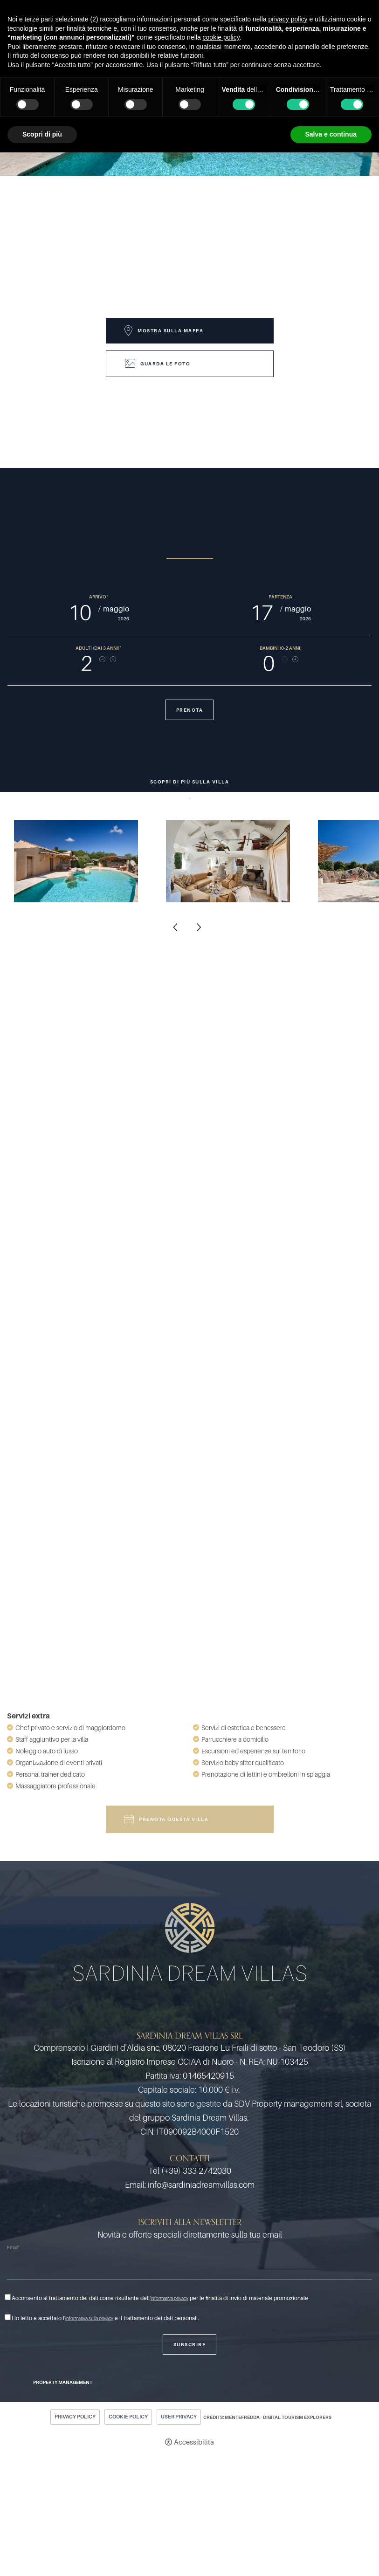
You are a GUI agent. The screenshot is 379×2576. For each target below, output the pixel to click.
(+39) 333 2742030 (196, 2171)
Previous (175, 927)
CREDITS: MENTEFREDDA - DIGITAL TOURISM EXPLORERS (267, 2417)
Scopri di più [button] (42, 134)
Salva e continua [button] (331, 134)
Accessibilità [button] (194, 2442)
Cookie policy (128, 2416)
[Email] (189, 2268)
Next (199, 927)
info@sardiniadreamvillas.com (201, 2185)
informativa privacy (169, 2298)
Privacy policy (75, 2416)
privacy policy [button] (288, 19)
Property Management (62, 2382)
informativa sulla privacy (89, 2318)
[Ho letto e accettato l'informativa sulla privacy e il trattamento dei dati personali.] (8, 2317)
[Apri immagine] (76, 861)
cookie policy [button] (221, 37)
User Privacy (179, 2416)
